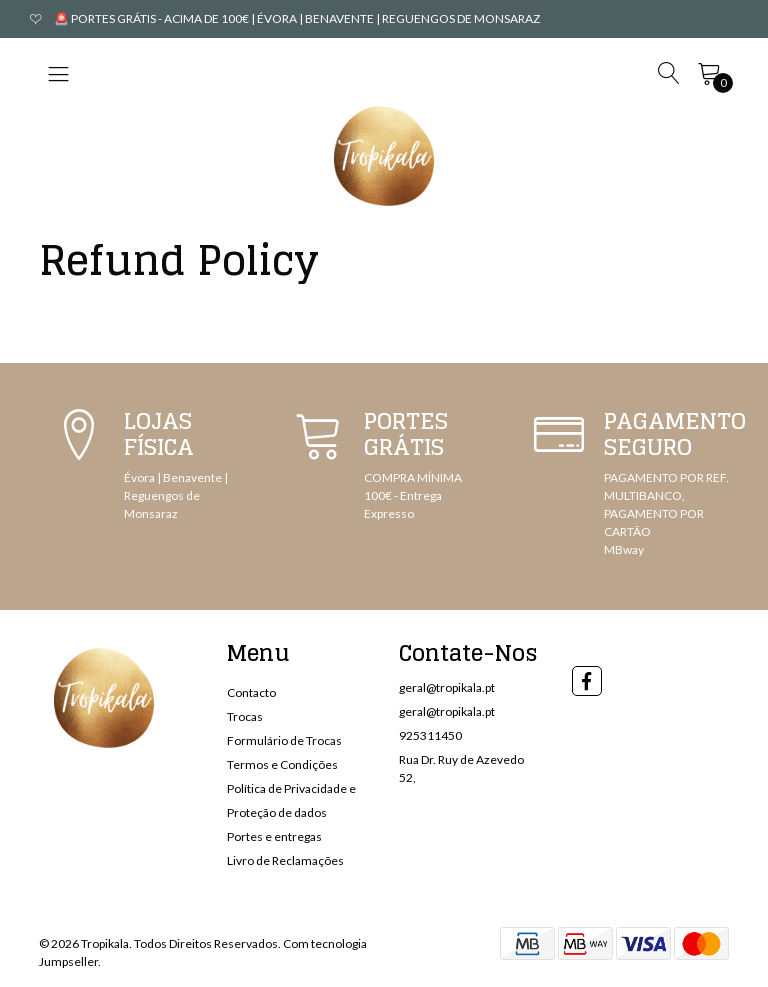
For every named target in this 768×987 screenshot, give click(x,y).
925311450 (430, 735)
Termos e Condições (282, 764)
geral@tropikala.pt (447, 687)
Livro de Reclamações (285, 860)
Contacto (251, 692)
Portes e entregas (274, 836)
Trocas (245, 716)
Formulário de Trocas (284, 740)
